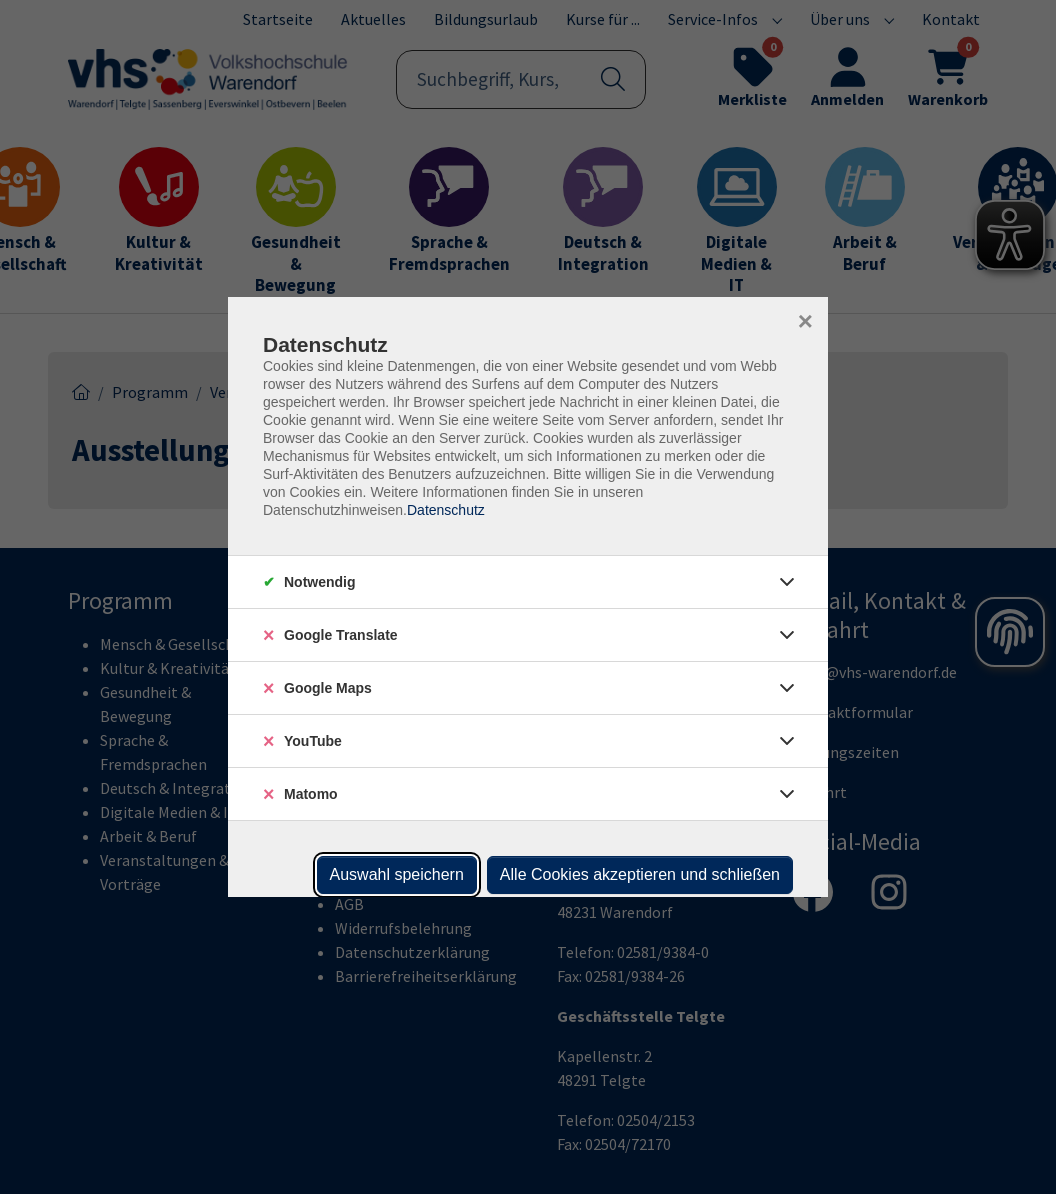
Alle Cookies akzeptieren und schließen (640, 874)
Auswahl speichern (397, 874)
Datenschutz (446, 510)
